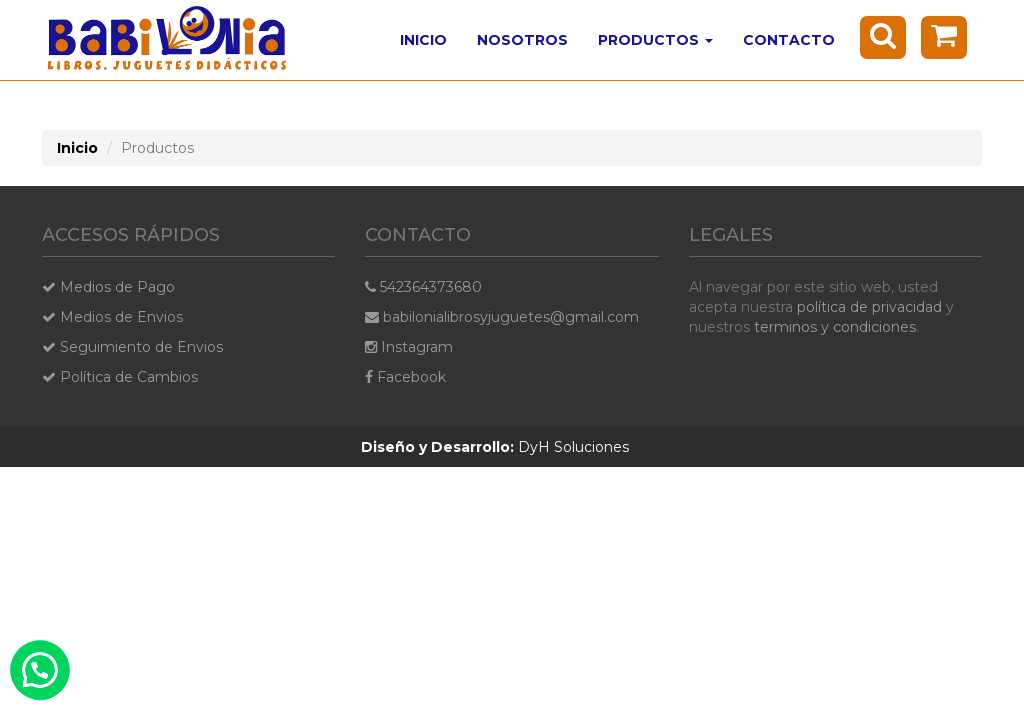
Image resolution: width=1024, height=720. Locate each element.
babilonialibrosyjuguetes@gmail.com (502, 317)
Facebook (405, 377)
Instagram (409, 347)
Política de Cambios (120, 377)
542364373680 (423, 287)
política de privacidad (869, 307)
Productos (655, 40)
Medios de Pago (108, 287)
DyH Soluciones (495, 447)
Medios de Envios (112, 317)
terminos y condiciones (835, 327)
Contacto (789, 40)
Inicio (423, 40)
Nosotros (522, 40)
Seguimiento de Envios (132, 347)
